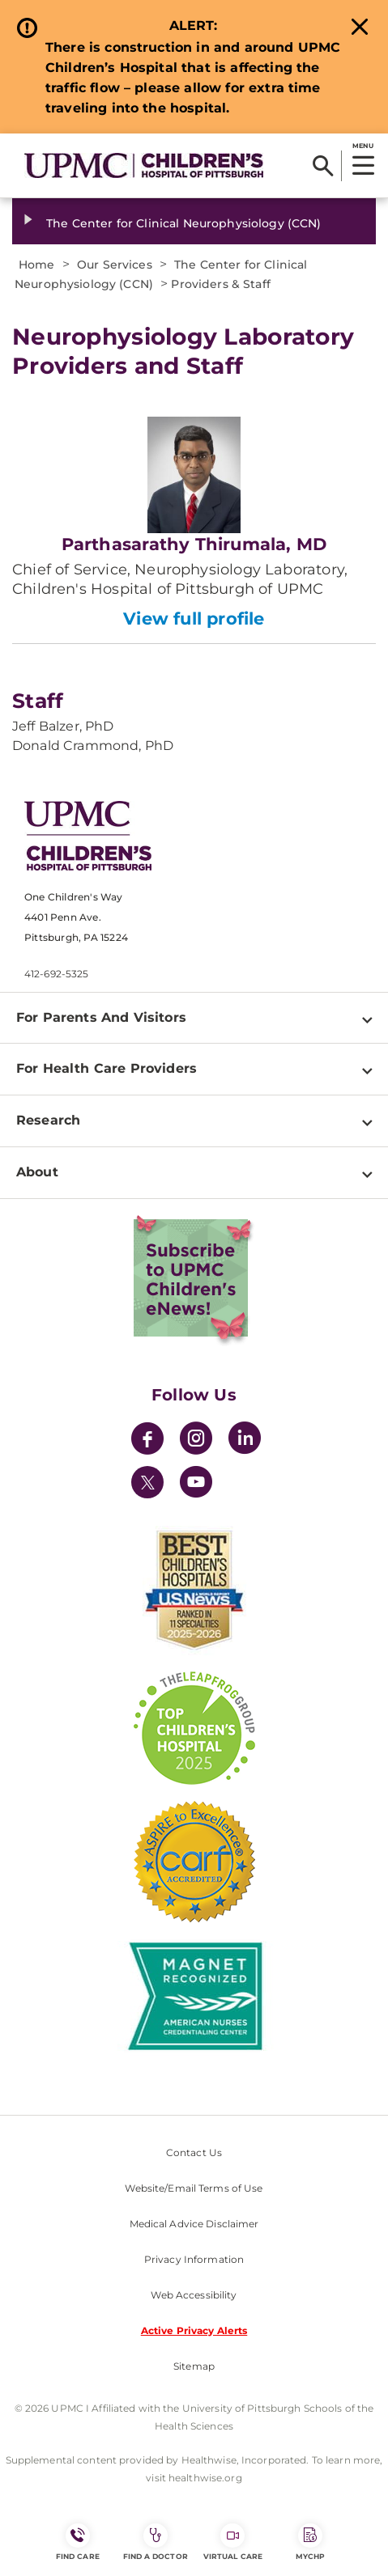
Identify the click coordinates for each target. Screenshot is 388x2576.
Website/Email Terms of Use (193, 2188)
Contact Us (194, 2152)
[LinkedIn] (244, 1440)
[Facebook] (147, 1440)
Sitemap (194, 2366)
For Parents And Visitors (101, 1017)
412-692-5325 (56, 974)
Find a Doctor (155, 2542)
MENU (362, 146)
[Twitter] (147, 1482)
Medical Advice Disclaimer (194, 2224)
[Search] (323, 165)
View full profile (193, 618)
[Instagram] (196, 1440)
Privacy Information (194, 2259)
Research (48, 1120)
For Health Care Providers (106, 1068)
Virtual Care (232, 2542)
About (37, 1172)
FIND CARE (78, 2542)
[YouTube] (196, 1484)
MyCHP (310, 2542)
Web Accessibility (194, 2295)
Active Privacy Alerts (194, 2330)
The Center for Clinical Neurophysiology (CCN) (183, 223)
